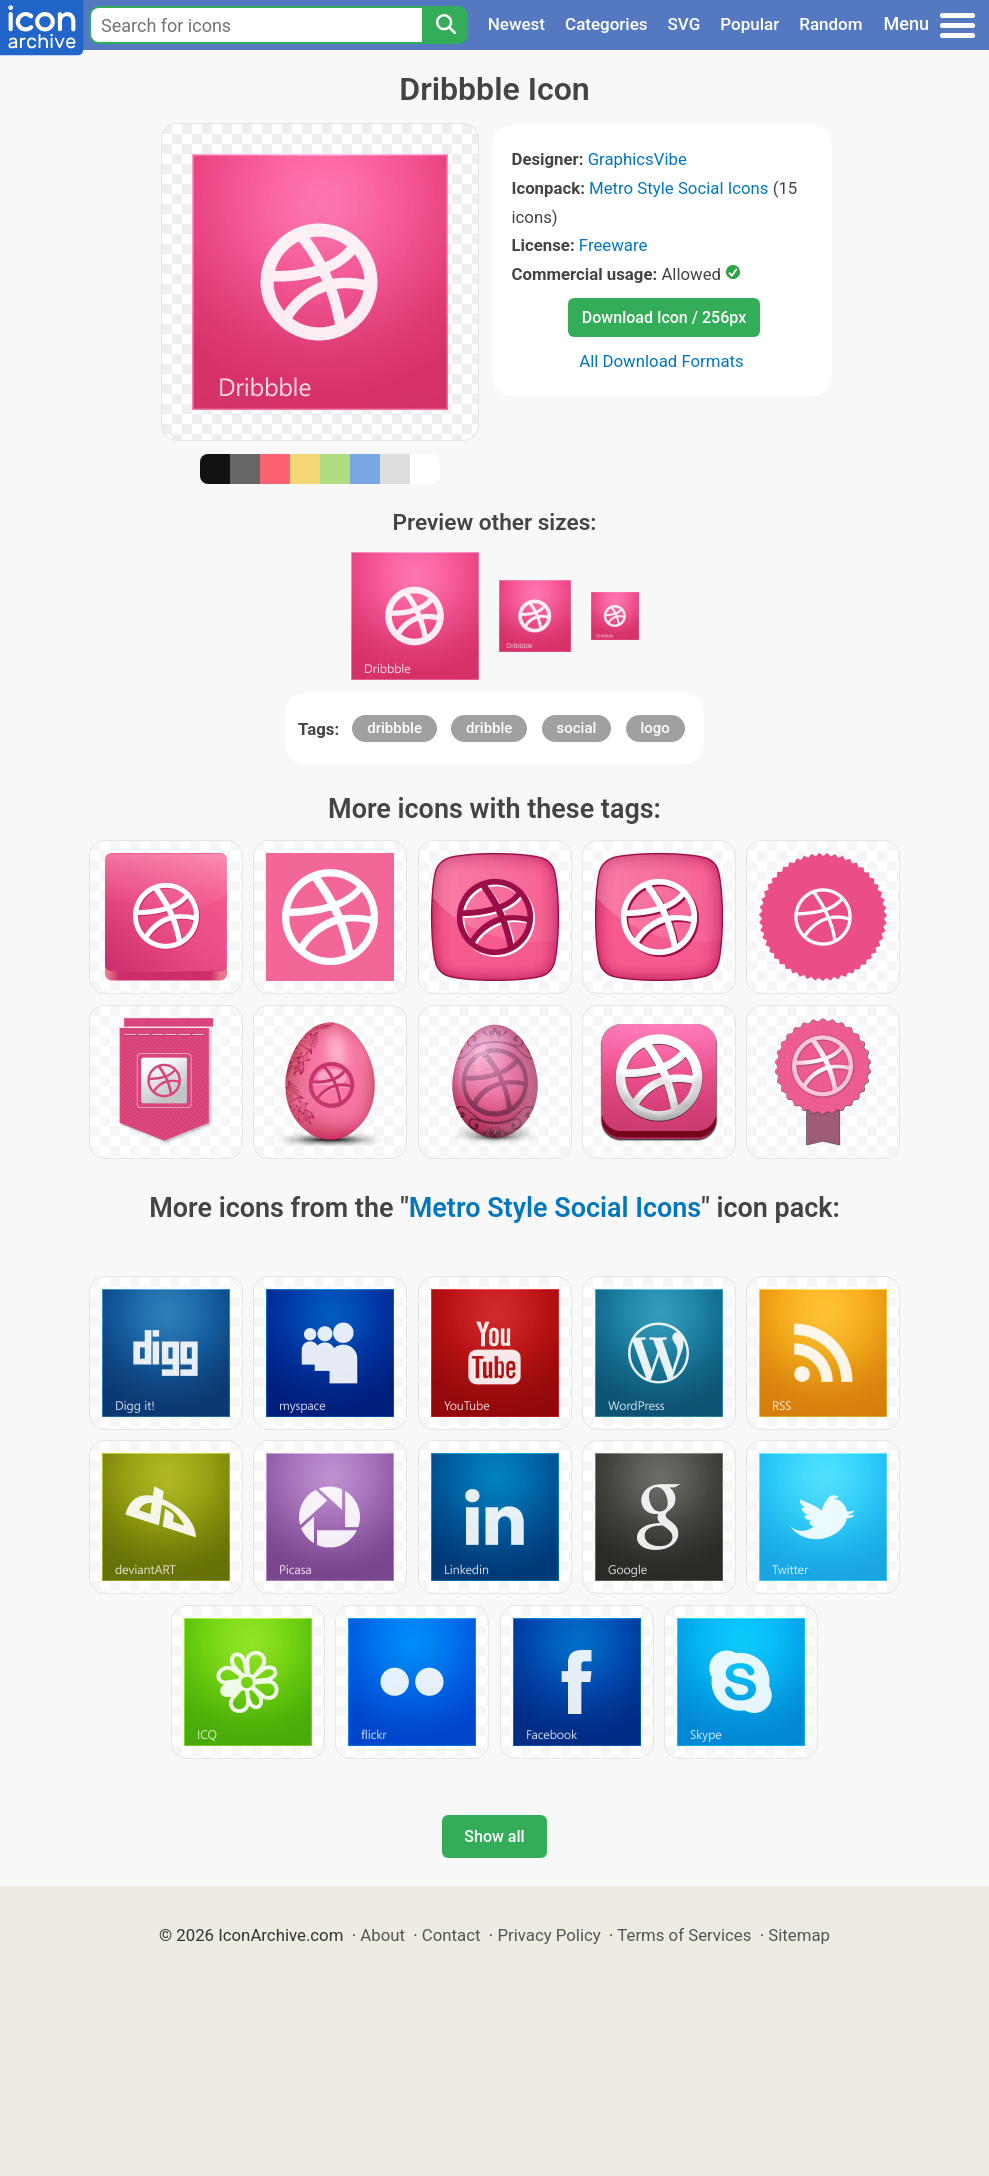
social (577, 728)
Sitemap (799, 1935)
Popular (749, 24)
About (382, 1935)
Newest (516, 24)
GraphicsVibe (637, 159)
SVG (684, 24)
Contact (451, 1935)
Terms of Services (684, 1935)
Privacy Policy (548, 1935)
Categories (606, 24)
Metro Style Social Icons (678, 188)
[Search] (445, 25)
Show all (494, 1836)
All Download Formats (661, 361)
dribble (489, 728)
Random (830, 24)
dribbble (394, 728)
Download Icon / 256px (664, 317)
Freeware (613, 245)
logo (655, 728)
